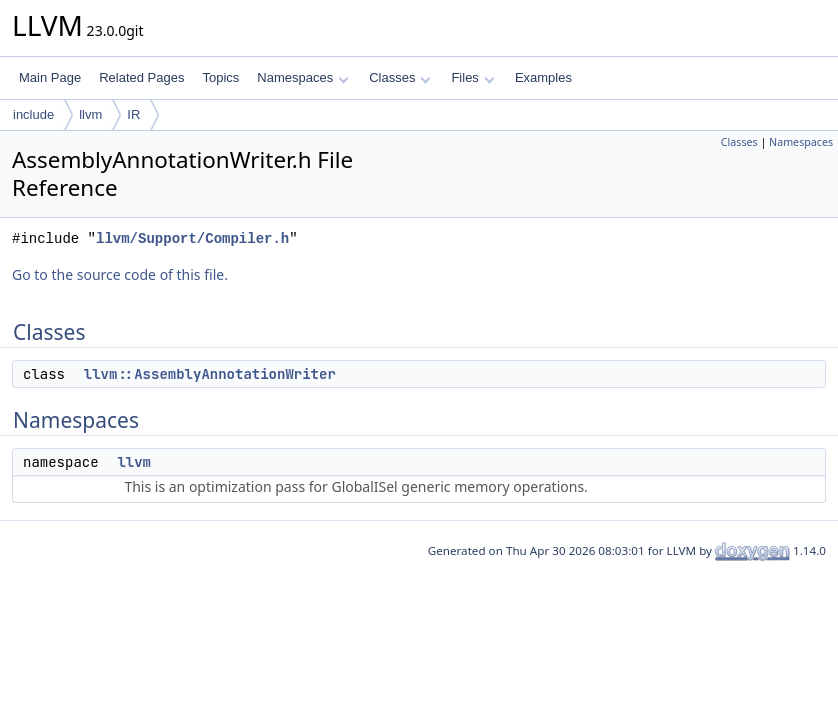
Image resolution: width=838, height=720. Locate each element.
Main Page (50, 77)
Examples (543, 77)
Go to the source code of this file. (120, 274)
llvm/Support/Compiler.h (192, 238)
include (33, 114)
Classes (400, 77)
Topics (220, 77)
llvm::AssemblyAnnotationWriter (210, 374)
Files (472, 77)
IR (133, 114)
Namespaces (302, 77)
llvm (90, 114)
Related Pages (141, 77)
